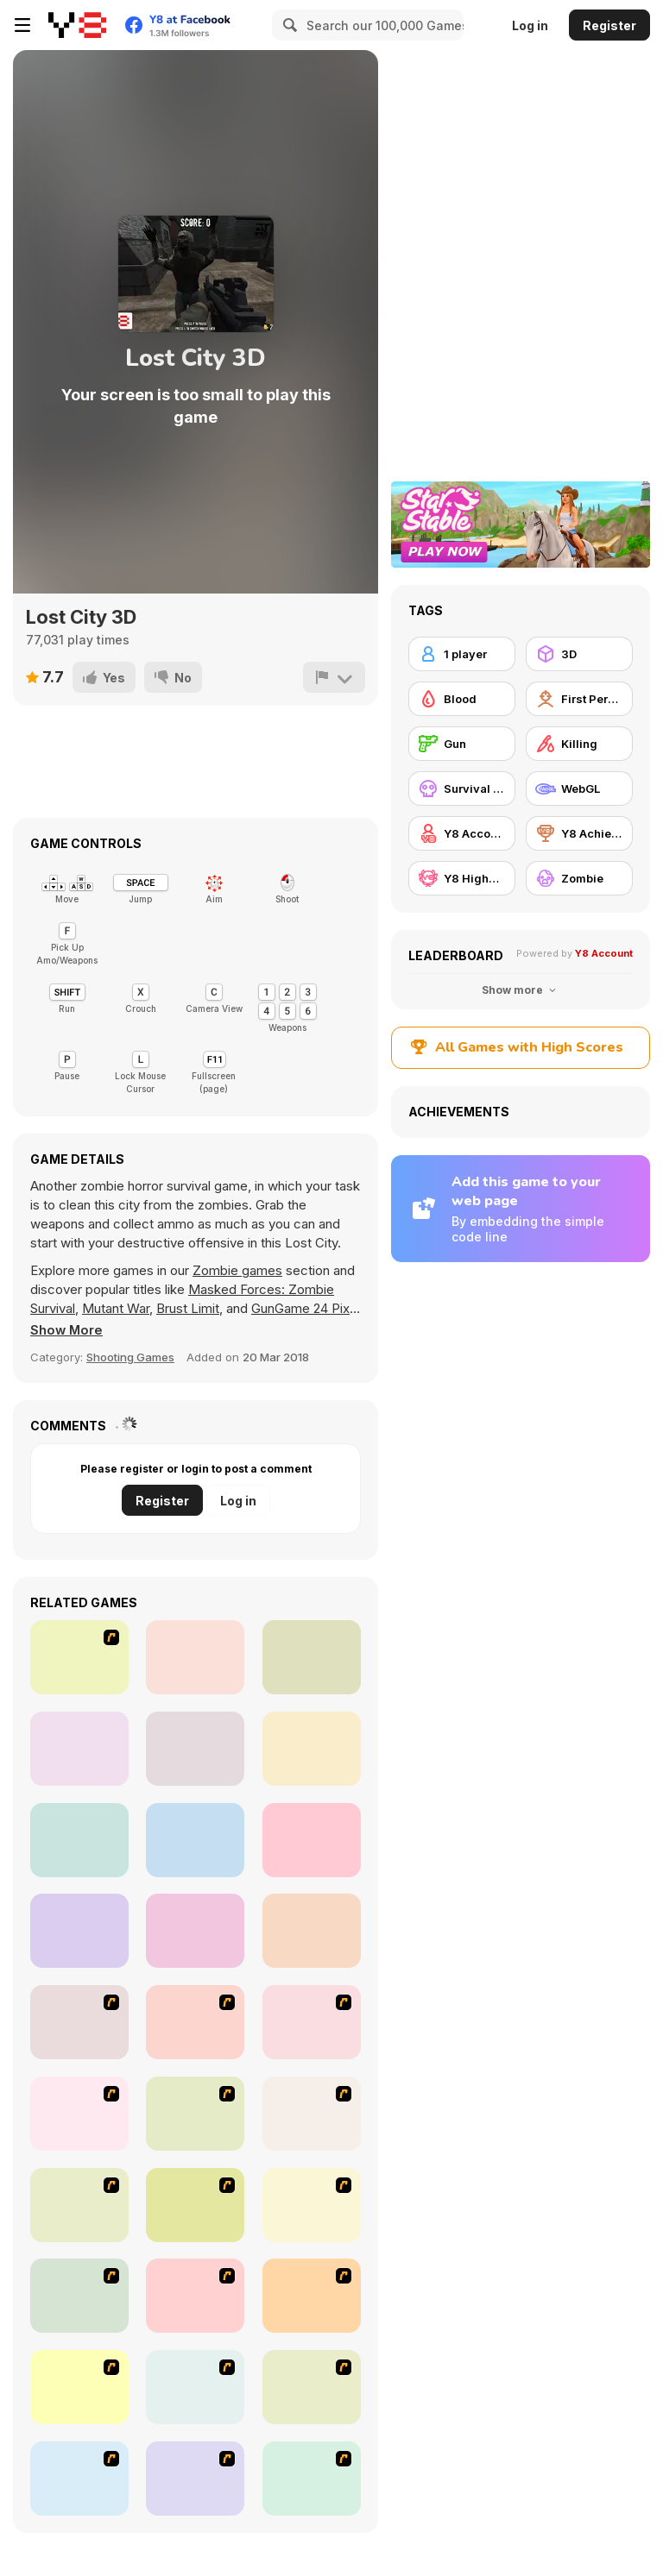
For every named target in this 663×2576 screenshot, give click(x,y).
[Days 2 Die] (311, 2478)
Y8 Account (604, 953)
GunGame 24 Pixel (305, 1308)
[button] (67, 1330)
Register (609, 25)
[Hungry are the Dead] (311, 2205)
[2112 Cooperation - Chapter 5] (195, 2478)
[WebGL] (579, 788)
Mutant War (115, 1308)
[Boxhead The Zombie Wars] (311, 2296)
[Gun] (461, 743)
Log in (530, 25)
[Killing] (579, 743)
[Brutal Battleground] (195, 1931)
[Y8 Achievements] (579, 833)
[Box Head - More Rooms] (79, 2114)
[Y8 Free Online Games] (77, 25)
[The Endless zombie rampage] (79, 2205)
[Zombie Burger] (79, 2478)
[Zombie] (579, 878)
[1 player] (461, 654)
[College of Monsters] (195, 1840)
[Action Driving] (79, 1657)
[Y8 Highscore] (461, 878)
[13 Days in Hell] (79, 2296)
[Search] (287, 25)
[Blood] (461, 699)
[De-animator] (311, 2022)
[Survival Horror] (461, 788)
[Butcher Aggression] (311, 1657)
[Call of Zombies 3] (195, 1657)
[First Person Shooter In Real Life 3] (195, 2387)
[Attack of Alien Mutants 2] (79, 1840)
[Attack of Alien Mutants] (311, 1749)
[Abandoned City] (311, 1931)
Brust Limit (187, 1308)
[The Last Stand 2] (79, 2387)
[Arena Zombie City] (311, 1840)
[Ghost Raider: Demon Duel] (79, 2022)
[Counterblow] (195, 1749)
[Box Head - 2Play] (195, 2205)
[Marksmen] (195, 2296)
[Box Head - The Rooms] (195, 2114)
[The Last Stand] (311, 2114)
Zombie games (237, 1270)
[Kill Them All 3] (79, 1749)
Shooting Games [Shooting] (130, 1357)
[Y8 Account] (461, 833)
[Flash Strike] (195, 2022)
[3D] (579, 654)
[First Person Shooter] (579, 699)
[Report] (334, 677)
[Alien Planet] (79, 1931)
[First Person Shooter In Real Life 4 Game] (311, 2387)
